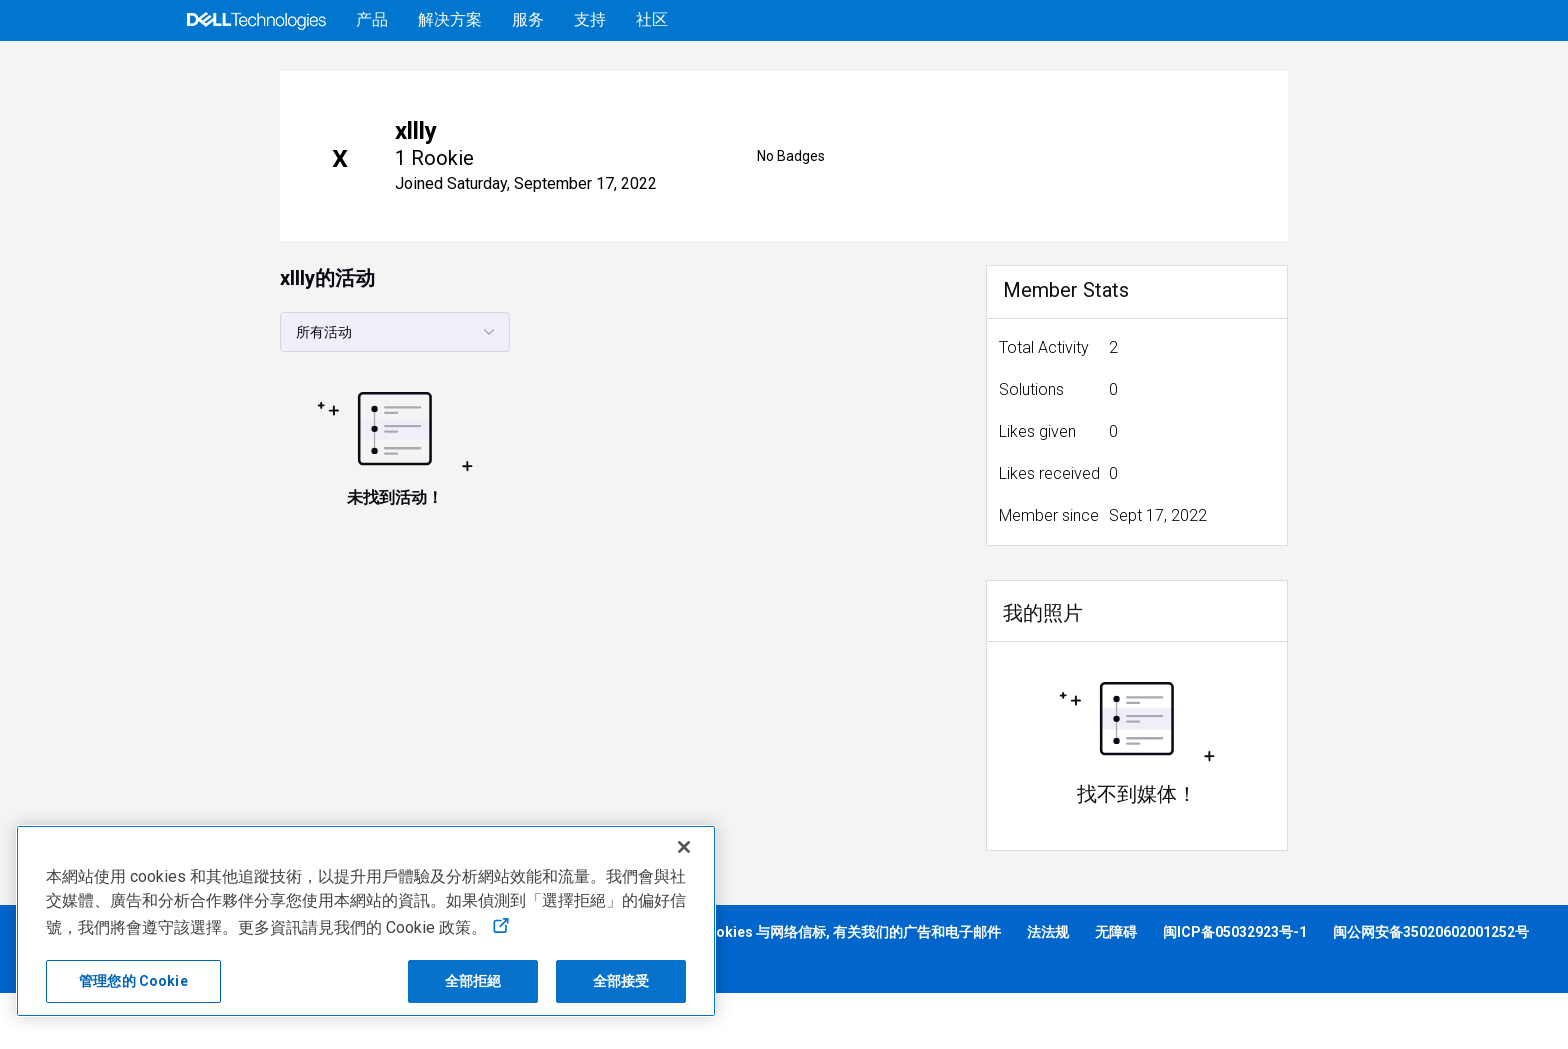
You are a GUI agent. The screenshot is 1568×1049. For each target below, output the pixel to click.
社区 (652, 19)
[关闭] (684, 847)
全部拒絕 (473, 981)
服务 (528, 19)
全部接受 (621, 981)
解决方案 (450, 19)
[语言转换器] (1387, 69)
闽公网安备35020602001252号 (1431, 988)
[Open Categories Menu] (216, 69)
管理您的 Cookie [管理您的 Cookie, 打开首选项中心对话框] (133, 981)
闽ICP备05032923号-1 (1235, 988)
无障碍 (1116, 988)
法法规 (1048, 988)
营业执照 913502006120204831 (121, 1020)
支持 (590, 19)
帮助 (1270, 68)
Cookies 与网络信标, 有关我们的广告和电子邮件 (849, 988)
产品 (372, 19)
